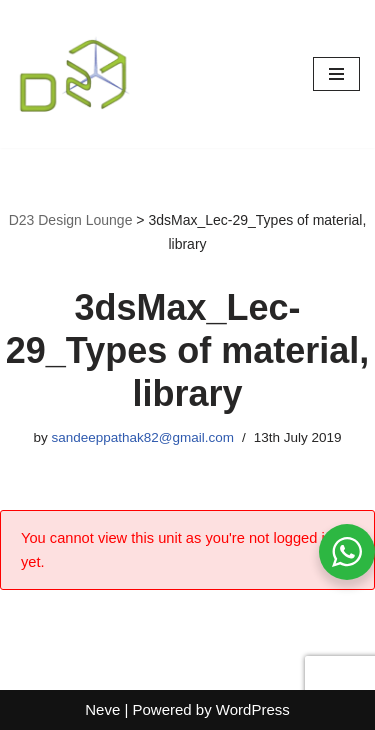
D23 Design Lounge (71, 220)
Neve (102, 709)
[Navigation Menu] (336, 74)
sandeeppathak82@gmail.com (142, 437)
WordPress (253, 709)
